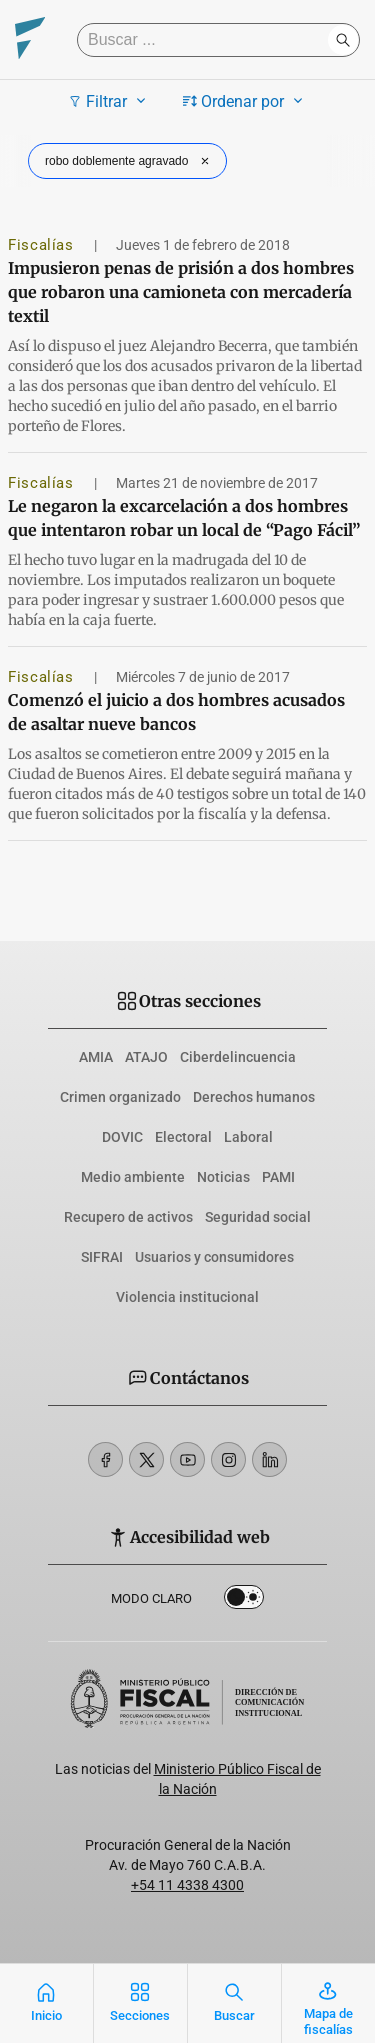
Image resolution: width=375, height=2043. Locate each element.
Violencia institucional (187, 1297)
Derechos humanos (254, 1097)
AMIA (96, 1057)
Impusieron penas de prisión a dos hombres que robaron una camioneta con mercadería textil (181, 292)
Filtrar (109, 101)
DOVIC (122, 1137)
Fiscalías (43, 245)
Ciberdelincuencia (238, 1057)
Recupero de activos (128, 1217)
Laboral (248, 1137)
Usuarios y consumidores (214, 1257)
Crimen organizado (120, 1097)
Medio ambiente (133, 1177)
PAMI (278, 1177)
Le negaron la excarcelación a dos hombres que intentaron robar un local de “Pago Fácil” (184, 518)
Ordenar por (245, 101)
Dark (244, 1601)
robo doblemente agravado (129, 161)
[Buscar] (207, 40)
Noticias (223, 1177)
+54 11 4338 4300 (187, 1885)
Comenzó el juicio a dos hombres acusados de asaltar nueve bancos (176, 712)
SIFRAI (102, 1257)
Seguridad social (258, 1217)
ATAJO (146, 1057)
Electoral (183, 1137)
